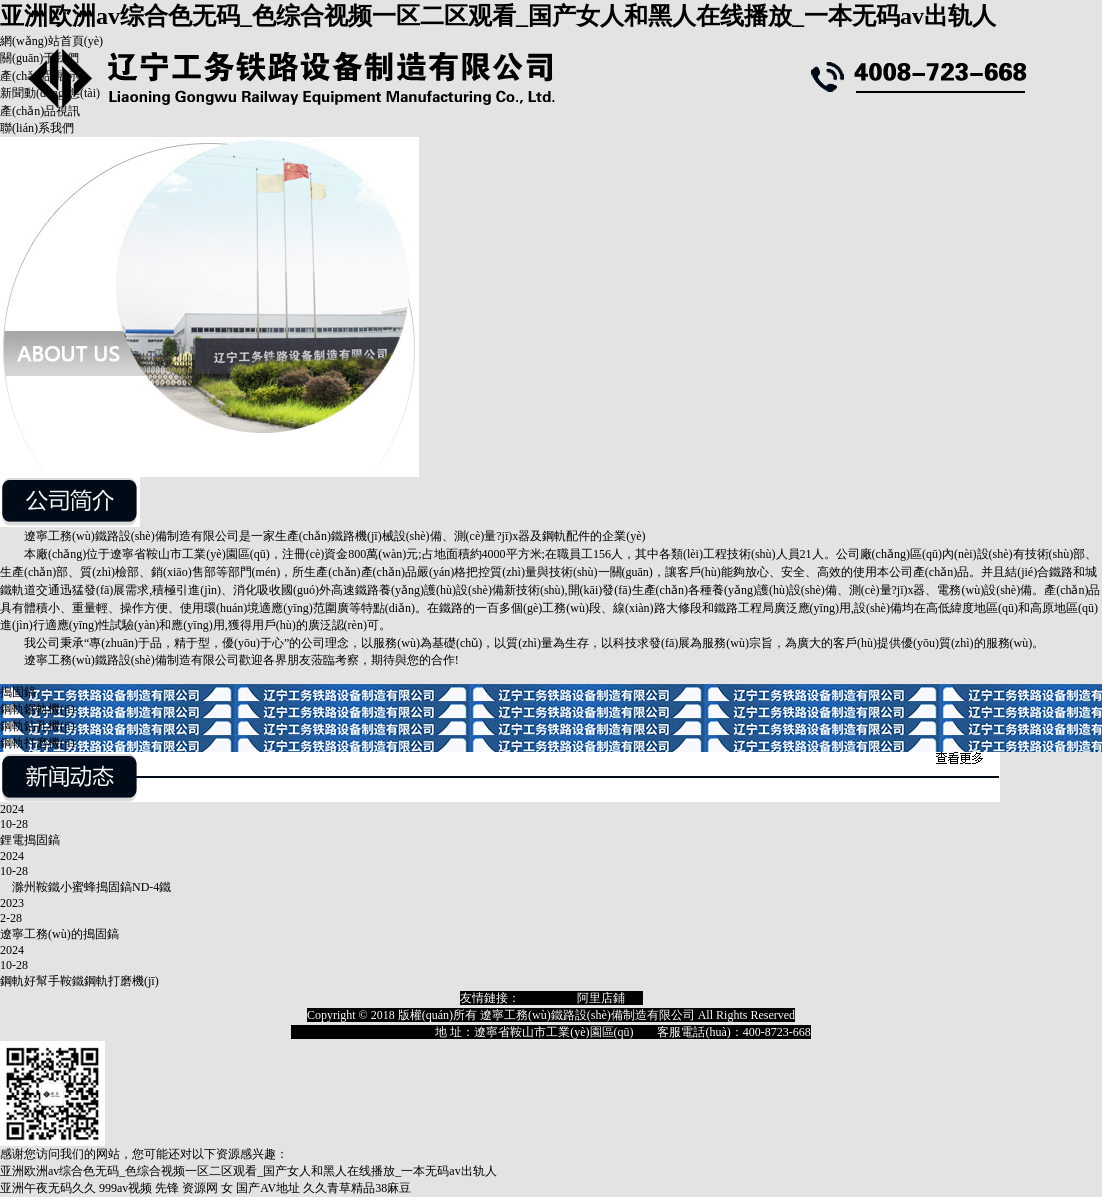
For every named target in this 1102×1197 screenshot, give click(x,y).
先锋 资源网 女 (194, 1188)
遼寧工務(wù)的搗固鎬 (59, 934)
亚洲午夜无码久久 (48, 1188)
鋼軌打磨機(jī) (37, 743)
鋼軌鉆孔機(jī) (37, 726)
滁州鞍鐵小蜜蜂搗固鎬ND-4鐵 (85, 887)
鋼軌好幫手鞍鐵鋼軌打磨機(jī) (79, 981)
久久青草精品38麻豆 (357, 1188)
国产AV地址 (268, 1188)
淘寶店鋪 (544, 998)
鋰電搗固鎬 (30, 840)
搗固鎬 (18, 692)
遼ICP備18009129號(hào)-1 (360, 1032)
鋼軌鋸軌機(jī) (37, 709)
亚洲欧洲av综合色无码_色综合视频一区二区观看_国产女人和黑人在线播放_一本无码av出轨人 (498, 16)
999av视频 (125, 1188)
